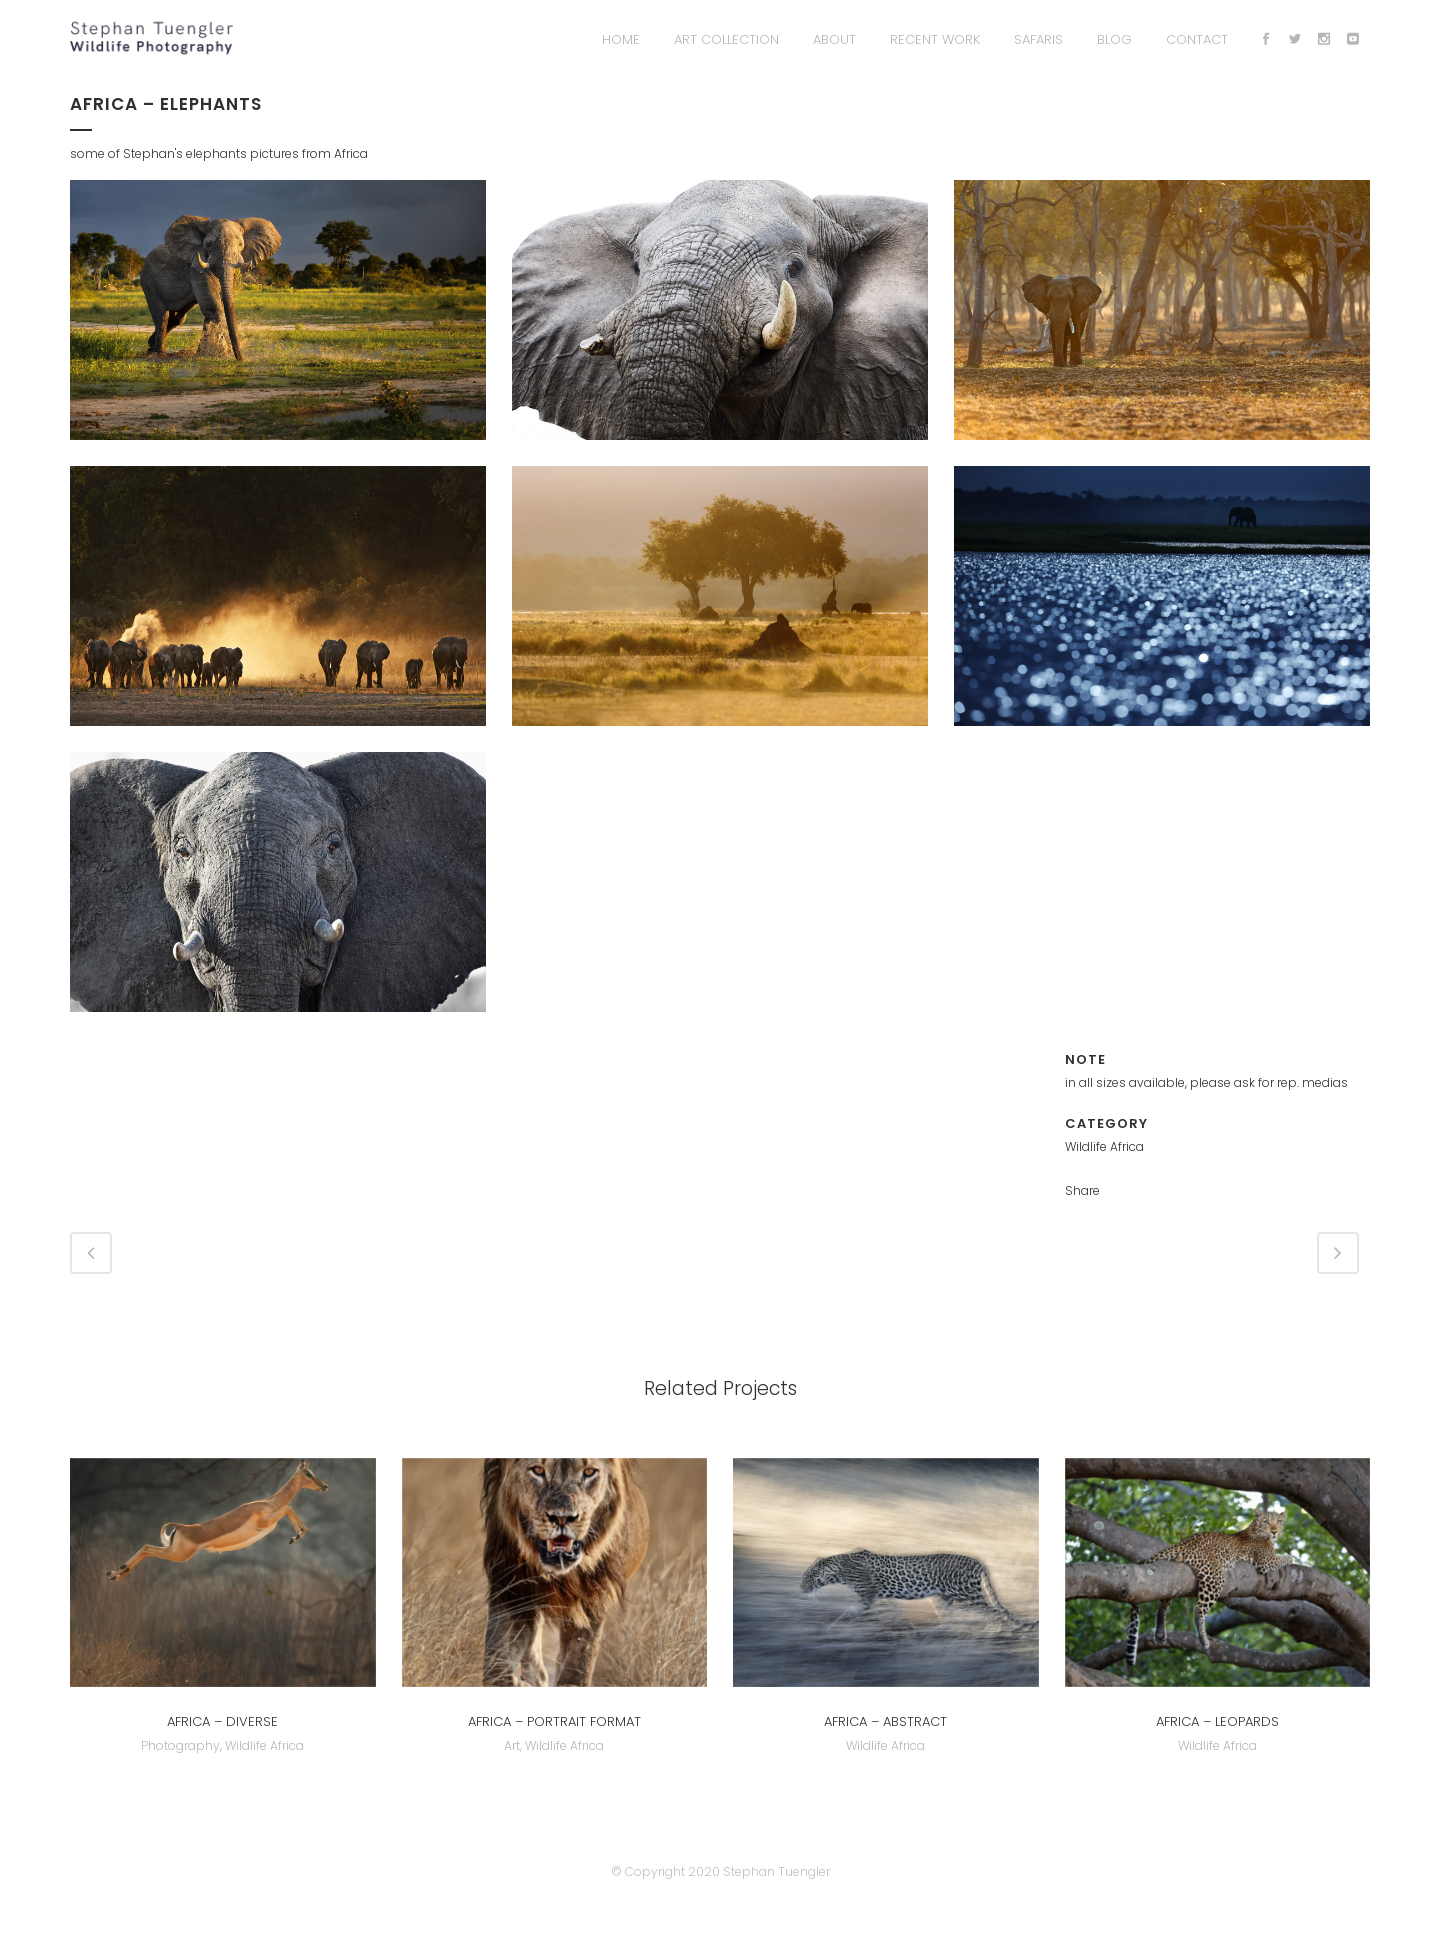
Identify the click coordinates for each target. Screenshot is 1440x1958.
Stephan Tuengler (776, 1871)
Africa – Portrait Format (554, 1721)
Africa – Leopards (1217, 1721)
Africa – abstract (885, 1721)
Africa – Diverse (222, 1721)
